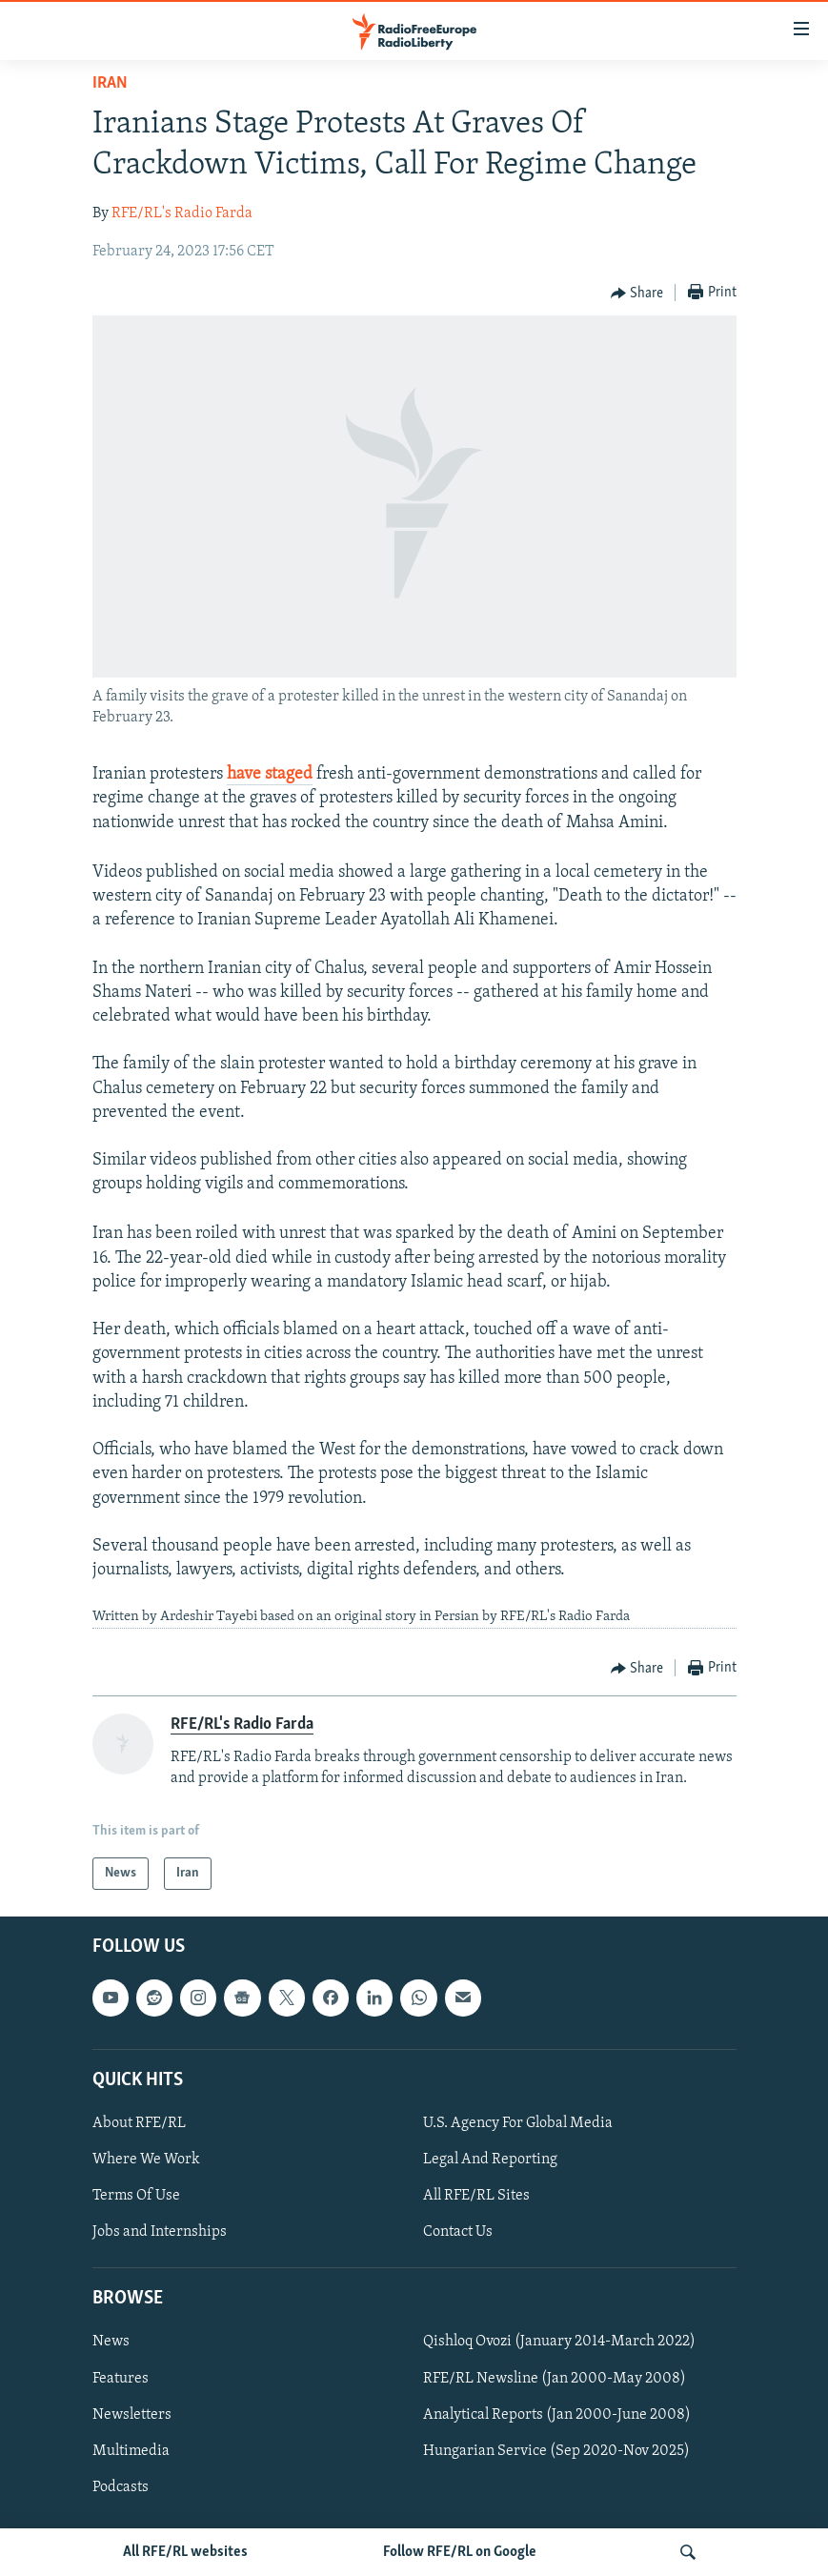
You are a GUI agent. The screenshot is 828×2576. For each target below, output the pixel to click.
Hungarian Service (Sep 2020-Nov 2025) (556, 2451)
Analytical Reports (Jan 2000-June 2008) (557, 2415)
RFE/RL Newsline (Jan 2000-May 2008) (554, 2378)
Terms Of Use (136, 2195)
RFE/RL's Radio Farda (181, 213)
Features (120, 2378)
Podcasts (120, 2487)
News (111, 2342)
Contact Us (458, 2232)
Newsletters (132, 2415)
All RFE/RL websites (185, 2552)
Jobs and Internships (159, 2232)
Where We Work (146, 2159)
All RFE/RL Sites (476, 2195)
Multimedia (131, 2451)
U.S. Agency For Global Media (518, 2123)
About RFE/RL (139, 2123)
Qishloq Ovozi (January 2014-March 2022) (559, 2342)
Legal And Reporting (490, 2159)
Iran (110, 83)
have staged (270, 774)
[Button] (637, 293)
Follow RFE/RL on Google (459, 2552)
